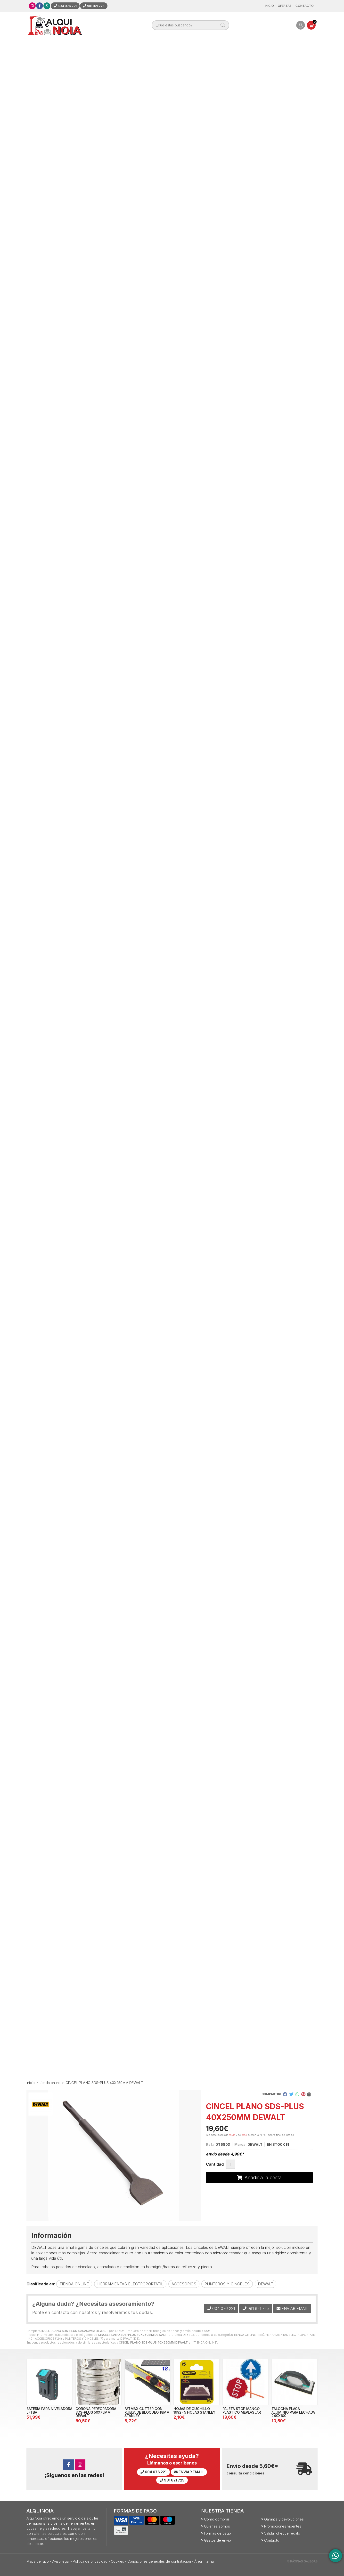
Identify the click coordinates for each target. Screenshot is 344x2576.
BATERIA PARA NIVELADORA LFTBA (49, 2410)
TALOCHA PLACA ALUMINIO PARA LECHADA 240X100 (293, 2412)
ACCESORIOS (44, 2338)
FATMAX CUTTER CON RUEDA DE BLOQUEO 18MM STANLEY (147, 2412)
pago (244, 2134)
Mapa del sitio (37, 2561)
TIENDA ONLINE (245, 2335)
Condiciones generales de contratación (159, 2561)
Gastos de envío (217, 2540)
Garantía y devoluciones (284, 2519)
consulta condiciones (245, 2473)
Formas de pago (217, 2533)
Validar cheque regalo (282, 2533)
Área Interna (204, 2561)
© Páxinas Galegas (302, 2561)
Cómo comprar (216, 2519)
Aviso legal (60, 2561)
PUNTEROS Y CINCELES (82, 2338)
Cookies (117, 2561)
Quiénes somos (217, 2526)
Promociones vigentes (282, 2526)
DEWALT (126, 2338)
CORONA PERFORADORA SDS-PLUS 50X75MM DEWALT (95, 2412)
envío (232, 2134)
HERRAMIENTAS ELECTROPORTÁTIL (291, 2335)
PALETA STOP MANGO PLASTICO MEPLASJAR (241, 2410)
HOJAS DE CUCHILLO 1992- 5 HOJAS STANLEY (194, 2410)
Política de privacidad (90, 2561)
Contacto (271, 2540)
